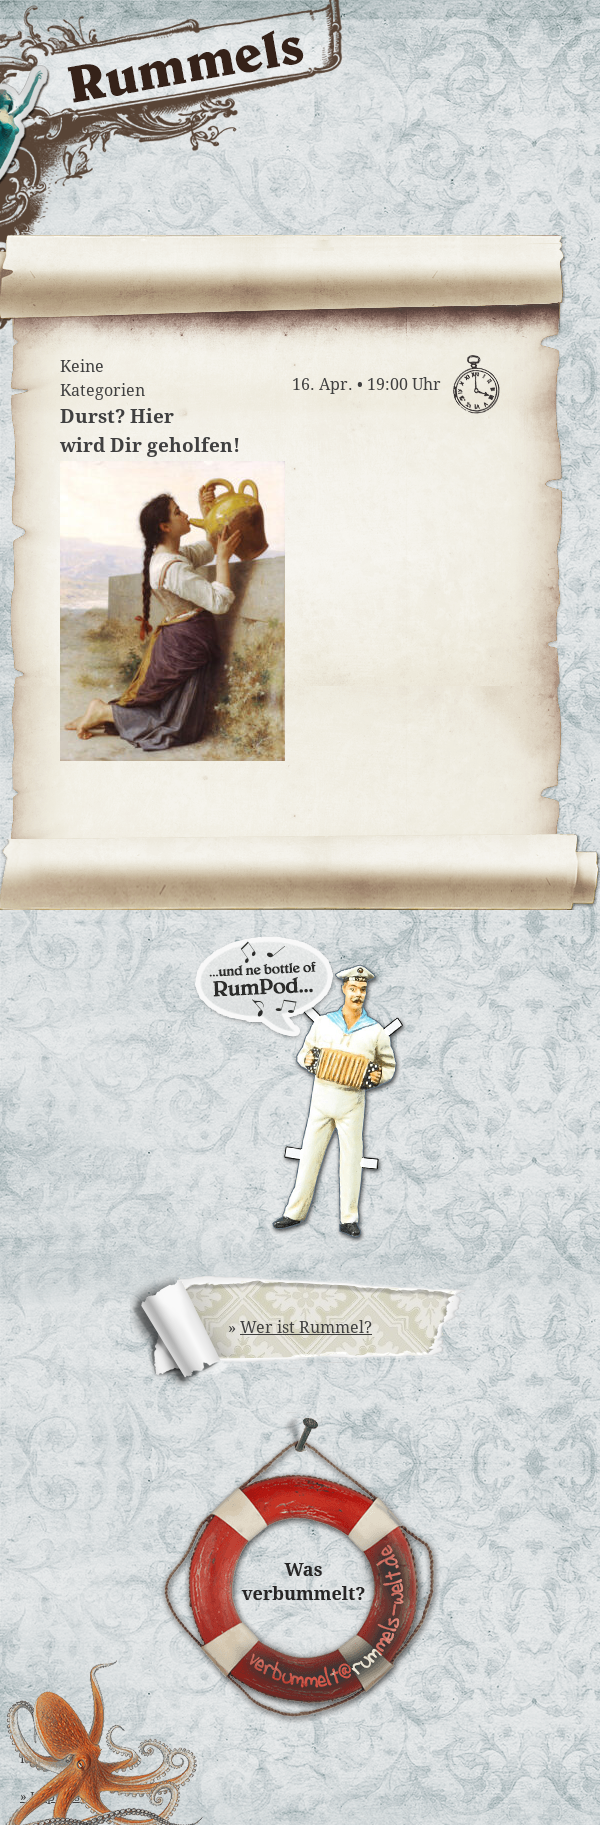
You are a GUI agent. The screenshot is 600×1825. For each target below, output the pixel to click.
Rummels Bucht (482, 116)
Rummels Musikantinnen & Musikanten (482, 187)
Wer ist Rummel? (306, 1327)
